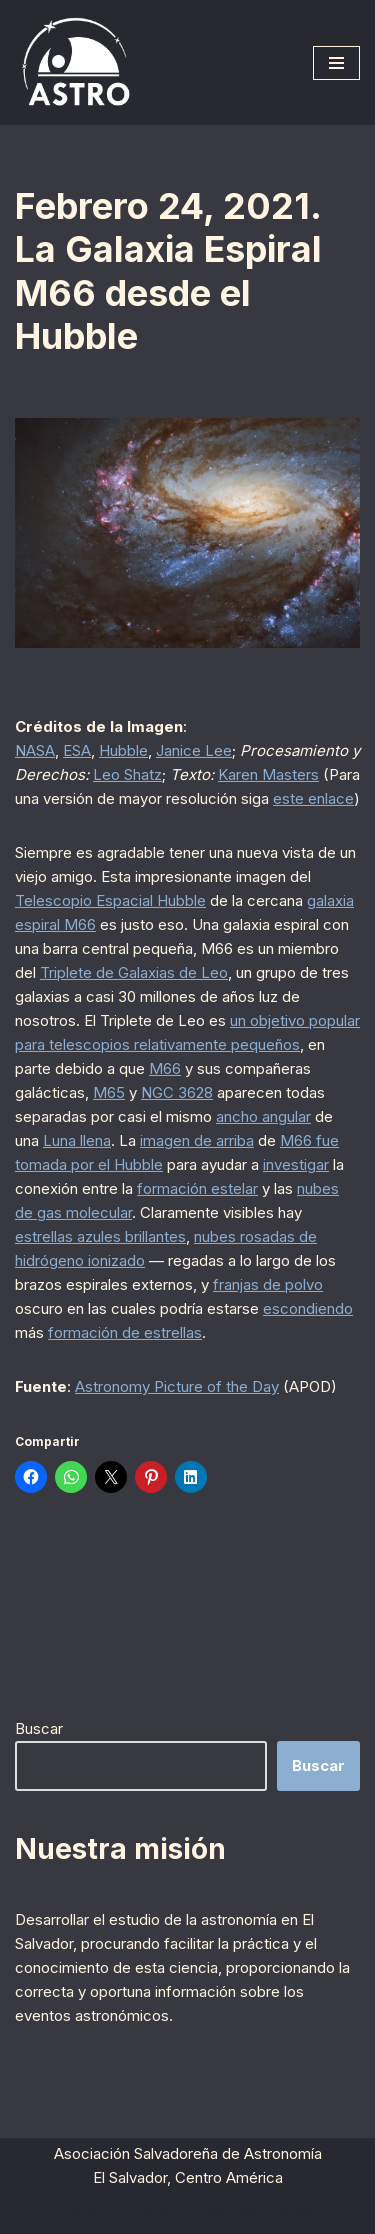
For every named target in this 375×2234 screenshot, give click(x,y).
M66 (165, 1068)
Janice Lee (194, 750)
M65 (109, 1092)
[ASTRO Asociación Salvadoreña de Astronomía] (75, 62)
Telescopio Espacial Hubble (110, 900)
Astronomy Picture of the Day (177, 1386)
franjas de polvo (268, 1284)
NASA (35, 750)
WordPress (278, 2213)
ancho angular (263, 1116)
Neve (77, 2213)
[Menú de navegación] (336, 63)
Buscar (39, 1728)
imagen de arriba (197, 1140)
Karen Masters (268, 774)
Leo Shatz (127, 774)
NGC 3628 (177, 1092)
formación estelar (197, 1188)
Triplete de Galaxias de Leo (134, 972)
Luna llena (77, 1140)
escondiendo (308, 1308)
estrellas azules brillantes (100, 1236)
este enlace (313, 798)
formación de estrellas (125, 1332)
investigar (296, 1164)
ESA (77, 750)
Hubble (123, 750)
